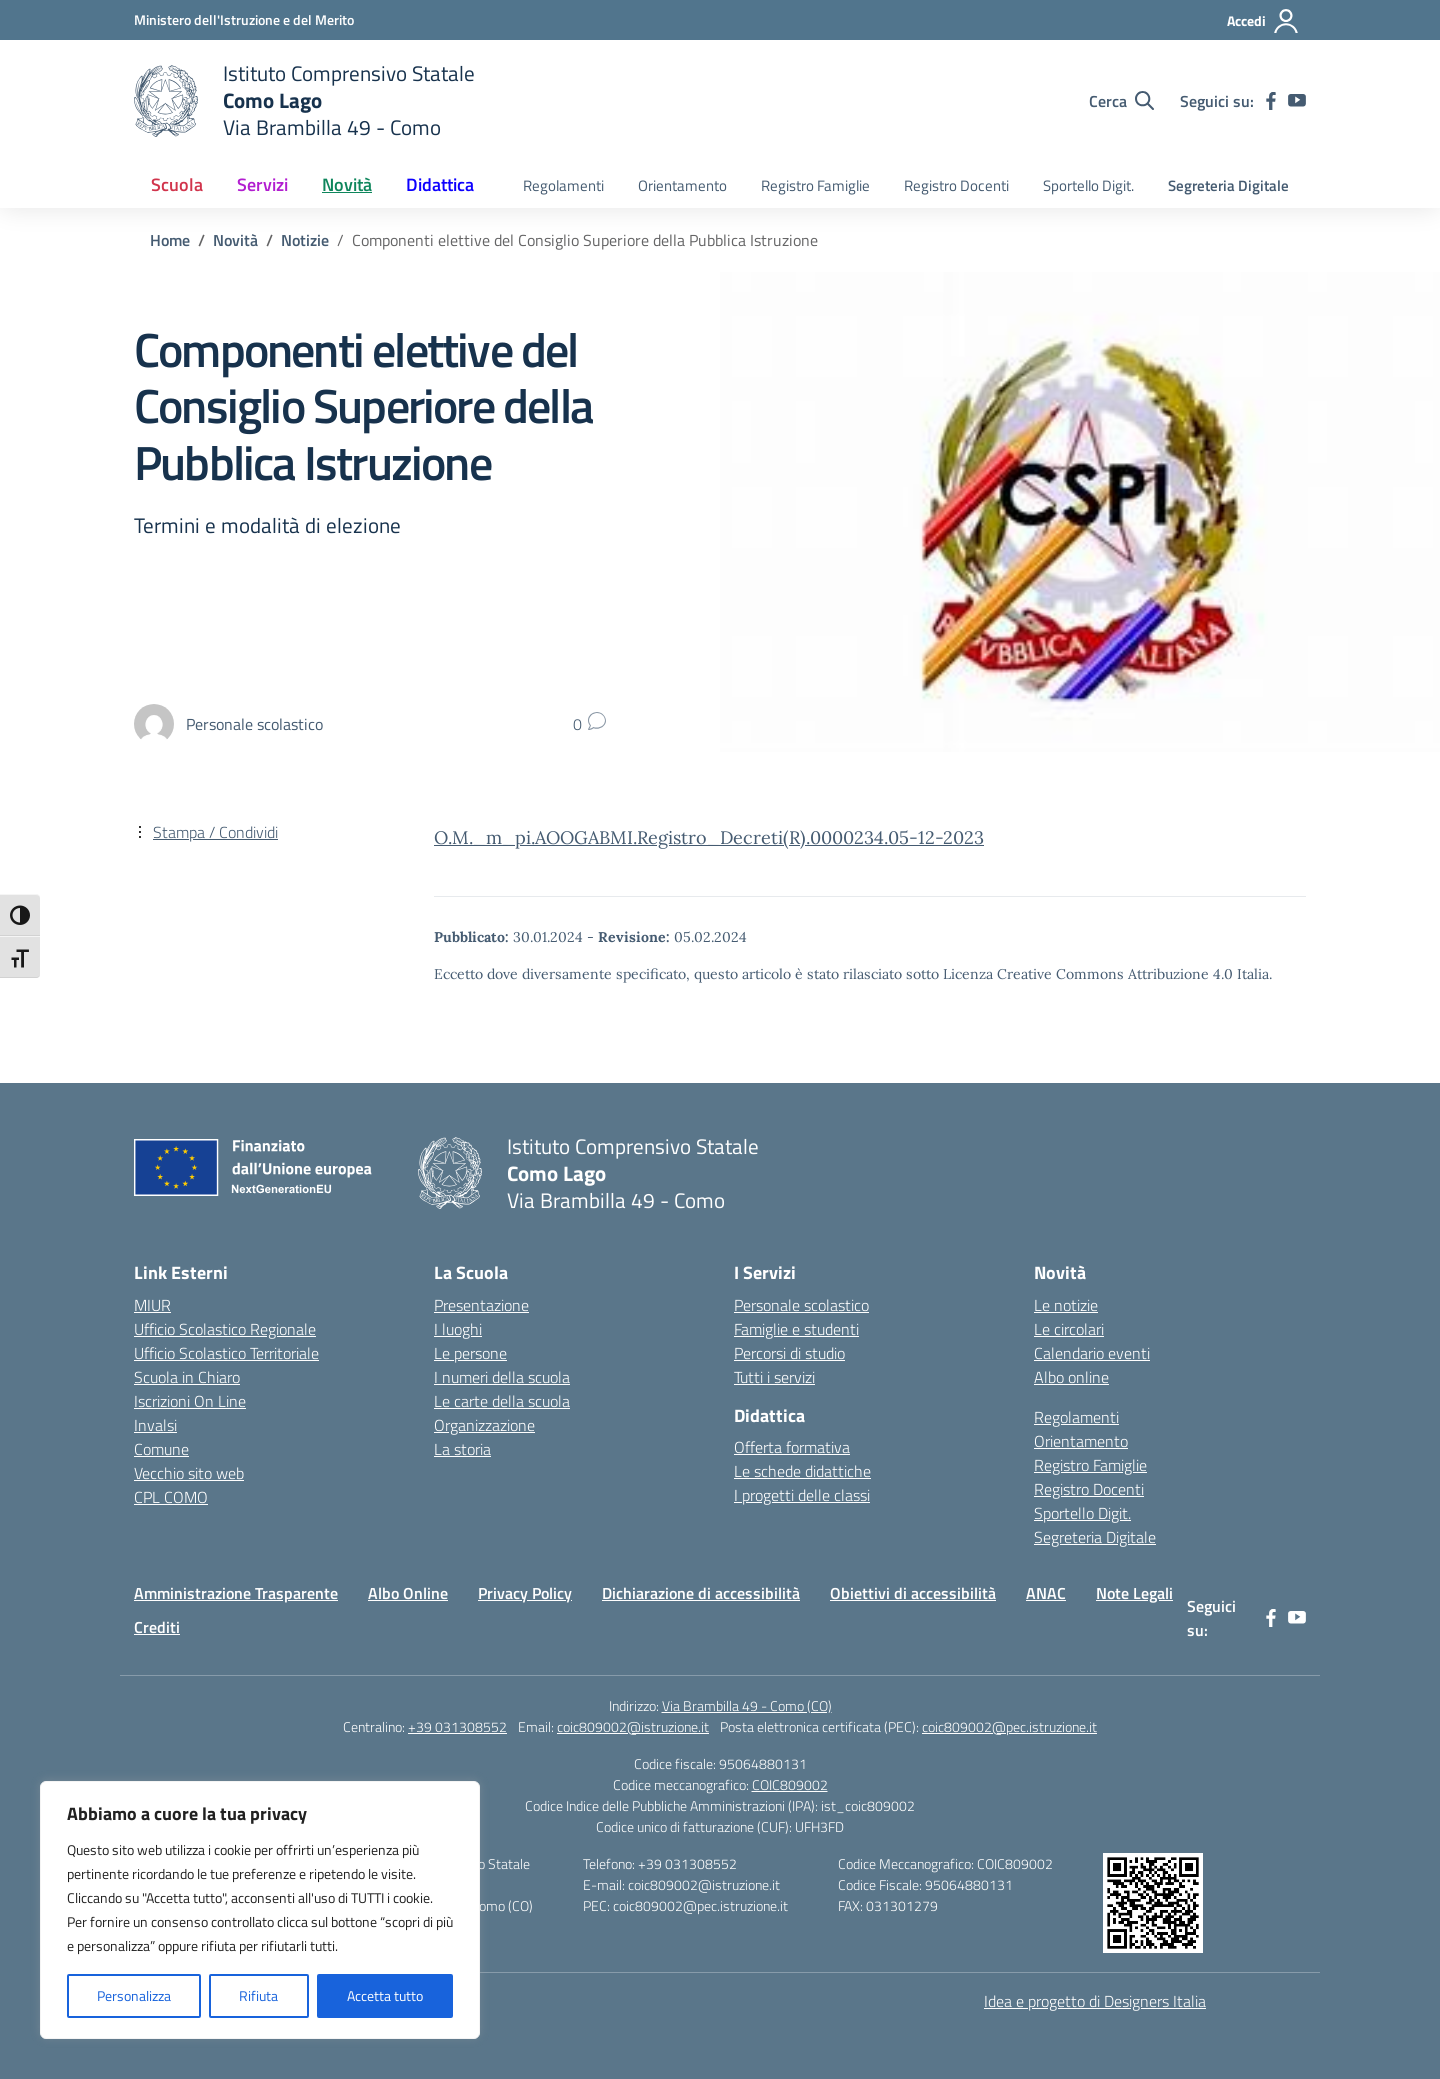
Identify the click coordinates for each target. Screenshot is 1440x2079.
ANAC (1046, 1593)
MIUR (152, 1305)
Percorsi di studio (789, 1353)
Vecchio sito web (189, 1473)
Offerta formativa (792, 1447)
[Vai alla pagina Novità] (235, 240)
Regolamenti (563, 185)
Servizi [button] (262, 184)
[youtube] (1297, 101)
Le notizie (1066, 1305)
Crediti (157, 1627)
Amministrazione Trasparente (236, 1593)
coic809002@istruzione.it (633, 1726)
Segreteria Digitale (1228, 185)
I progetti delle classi (802, 1495)
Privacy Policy (525, 1593)
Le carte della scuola (502, 1401)
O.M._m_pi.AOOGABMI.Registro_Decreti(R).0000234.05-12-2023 (709, 837)
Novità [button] (347, 184)
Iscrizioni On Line (190, 1401)
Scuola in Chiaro (187, 1377)
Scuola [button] (177, 184)
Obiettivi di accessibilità (913, 1593)
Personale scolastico (801, 1305)
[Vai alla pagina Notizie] (305, 240)
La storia (462, 1449)
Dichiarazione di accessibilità (701, 1593)
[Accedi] (1263, 21)
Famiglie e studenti (796, 1329)
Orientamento (682, 185)
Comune (161, 1449)
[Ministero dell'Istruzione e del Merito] (244, 19)
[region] (260, 1910)
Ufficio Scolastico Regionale (225, 1329)
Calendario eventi (1092, 1353)
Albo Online (408, 1593)
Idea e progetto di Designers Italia (1095, 2001)
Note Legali (1134, 1593)
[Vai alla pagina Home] (170, 240)
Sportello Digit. (1088, 185)
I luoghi (458, 1329)
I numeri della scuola (502, 1377)
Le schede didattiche (802, 1471)
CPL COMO (171, 1497)
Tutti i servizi (774, 1377)
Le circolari (1069, 1329)
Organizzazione (484, 1425)
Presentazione (481, 1305)
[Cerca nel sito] (1121, 101)
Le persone (470, 1353)
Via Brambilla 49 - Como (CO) (747, 1705)
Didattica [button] (440, 184)
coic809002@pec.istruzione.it (1009, 1726)
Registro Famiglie (815, 185)
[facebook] (1271, 101)
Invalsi (155, 1425)
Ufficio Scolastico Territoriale (226, 1353)
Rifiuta (258, 1995)
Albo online (1071, 1377)
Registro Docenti (956, 185)
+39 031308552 (457, 1726)
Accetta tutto (385, 1995)
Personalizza (134, 1995)
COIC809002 (790, 1784)
